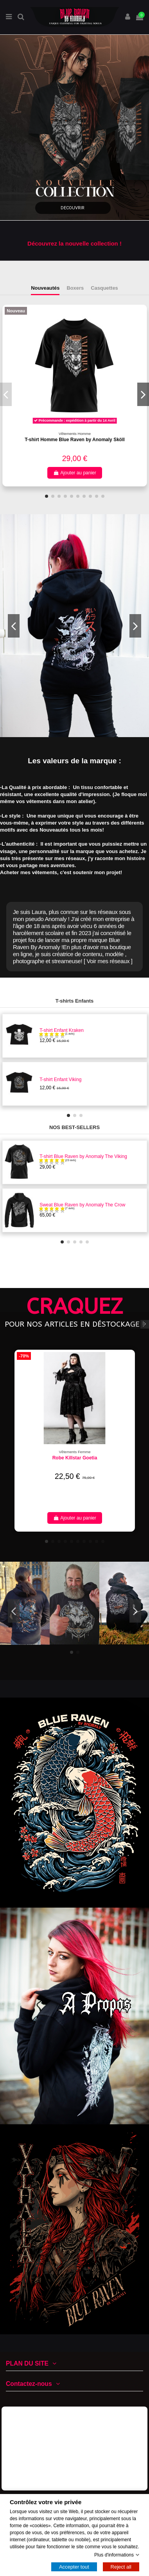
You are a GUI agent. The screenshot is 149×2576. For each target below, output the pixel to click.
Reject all (121, 2567)
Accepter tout (74, 2567)
